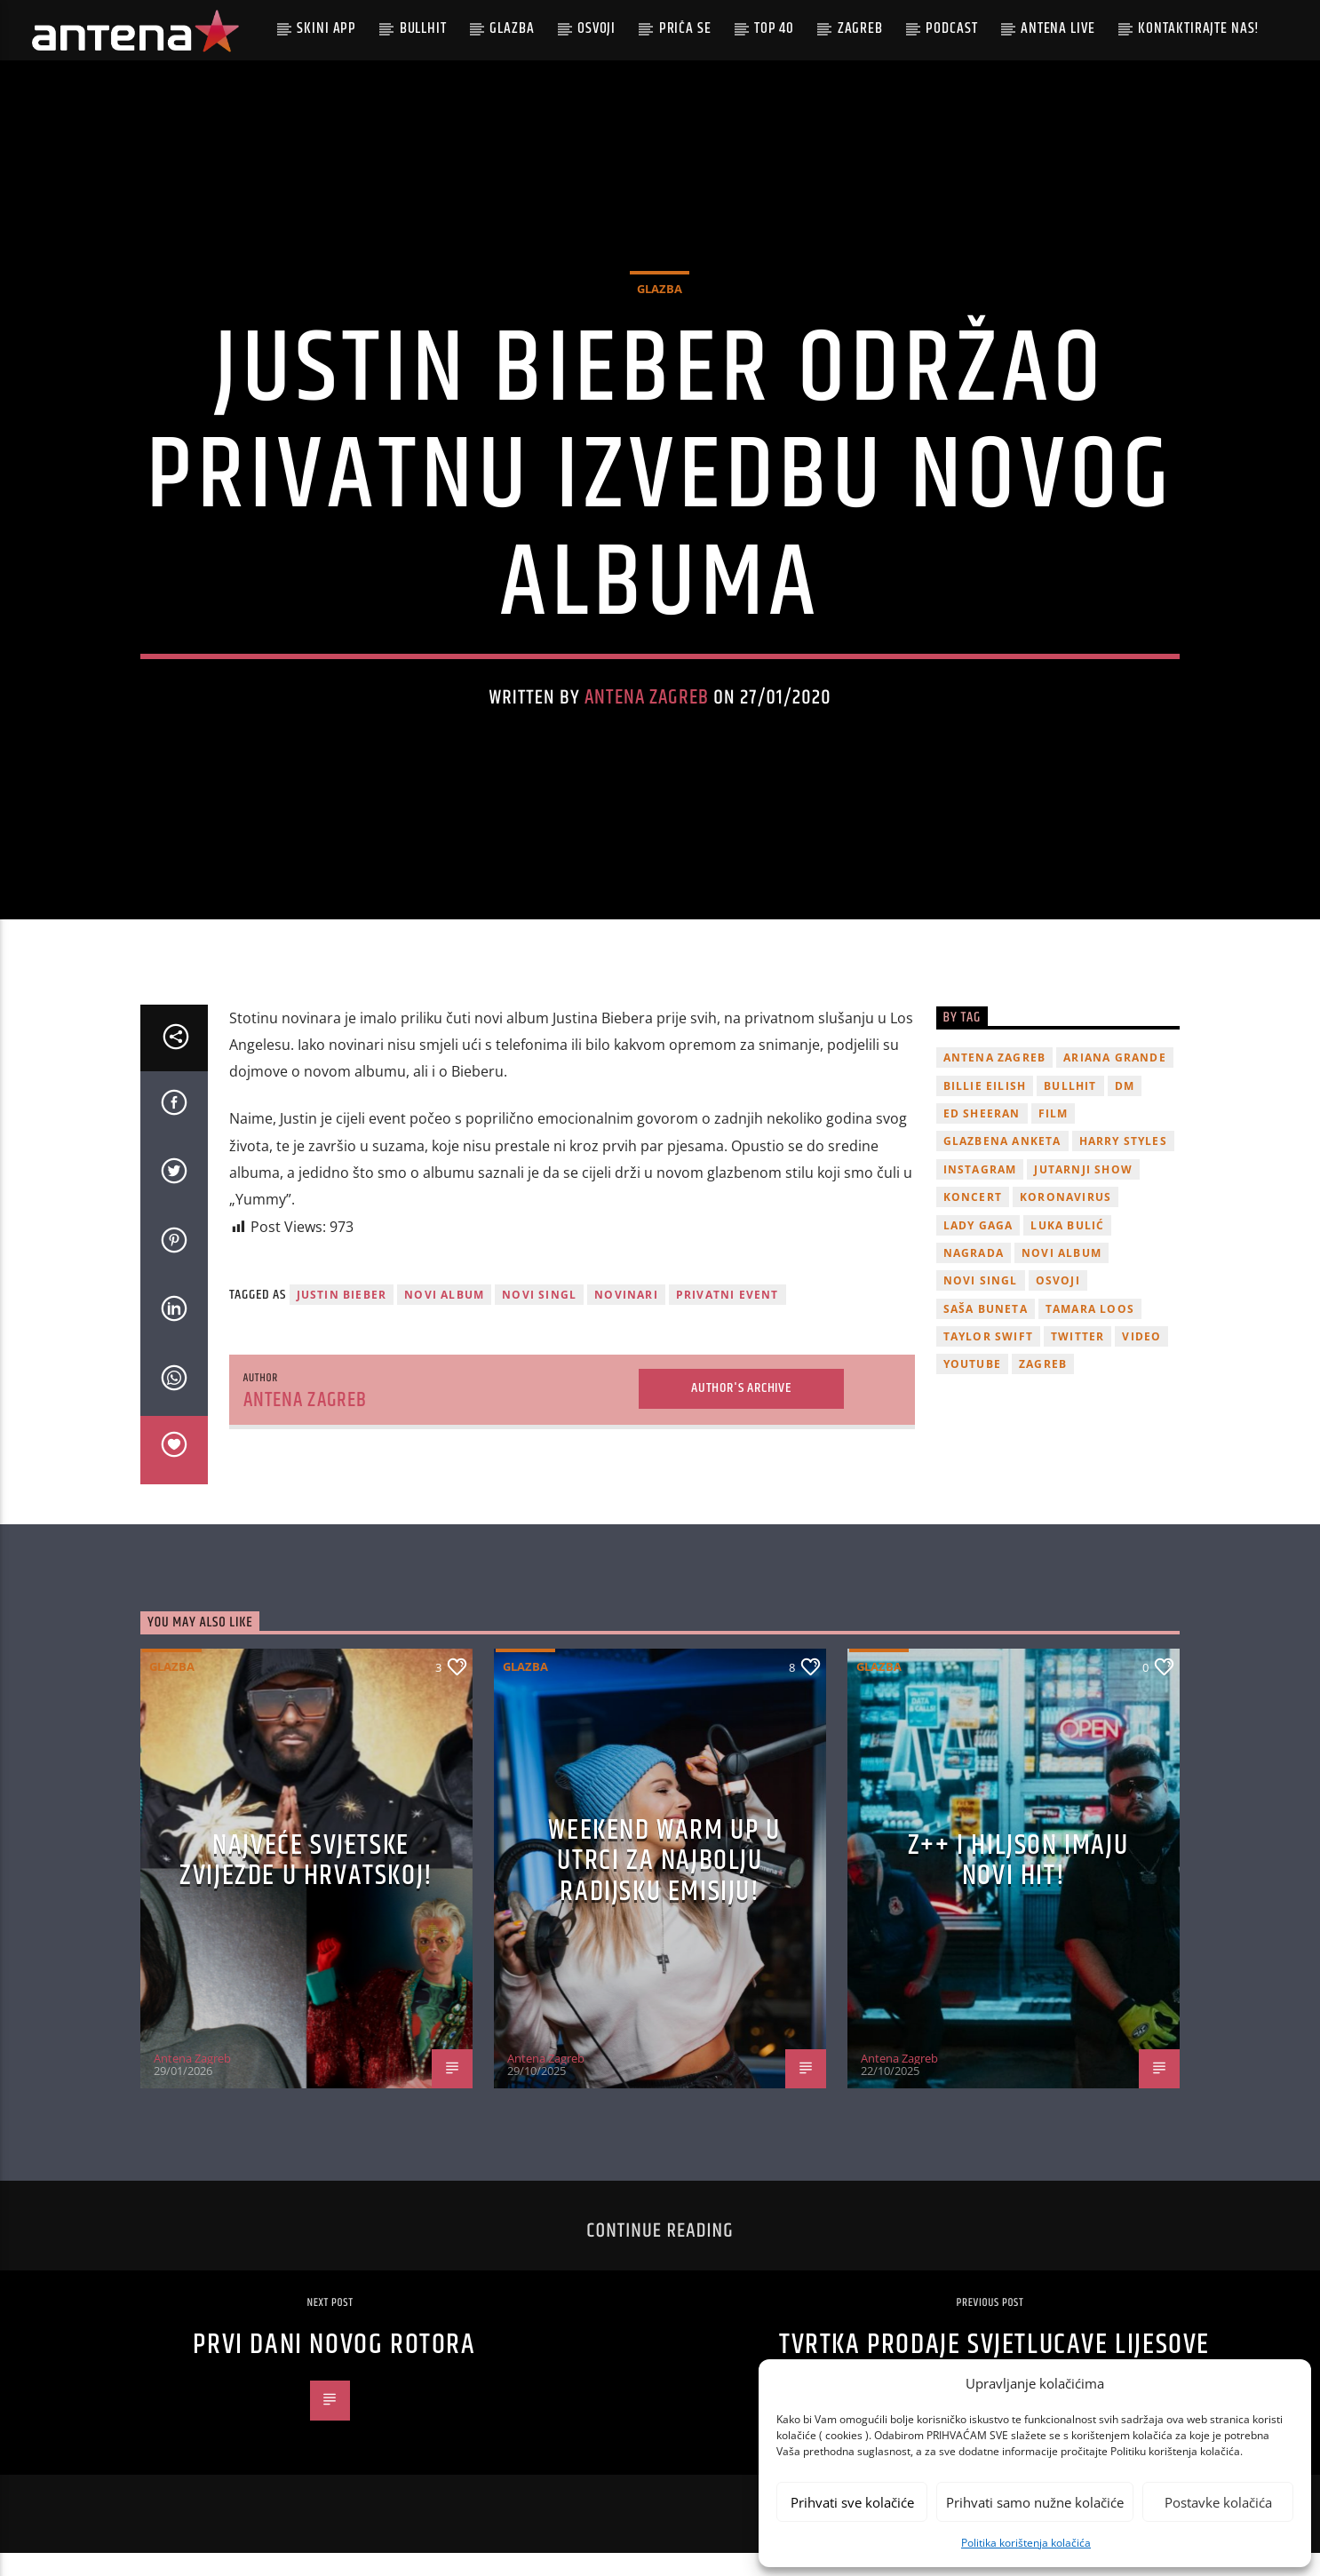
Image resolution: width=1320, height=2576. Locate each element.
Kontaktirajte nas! (1199, 28)
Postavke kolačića (1218, 2502)
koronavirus (1065, 1220)
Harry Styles (1123, 1164)
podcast (951, 28)
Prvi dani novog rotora (334, 2367)
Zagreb (860, 28)
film (1053, 1136)
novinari (626, 1317)
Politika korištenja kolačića (1026, 2542)
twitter (1077, 1359)
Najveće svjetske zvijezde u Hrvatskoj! (306, 1884)
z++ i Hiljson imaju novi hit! (1018, 1884)
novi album (444, 1317)
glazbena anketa (1002, 1164)
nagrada (973, 1276)
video (1141, 1359)
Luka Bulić (1067, 1247)
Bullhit (423, 28)
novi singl (539, 1317)
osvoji (1058, 1303)
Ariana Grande (1114, 1080)
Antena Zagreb (646, 709)
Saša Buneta (985, 1331)
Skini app (326, 28)
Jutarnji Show (1083, 1191)
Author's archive (741, 1411)
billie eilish (985, 1108)
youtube (972, 1387)
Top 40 (774, 28)
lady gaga (978, 1247)
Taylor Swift (988, 1359)
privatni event (727, 1317)
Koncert (972, 1220)
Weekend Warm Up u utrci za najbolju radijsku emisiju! (664, 1883)
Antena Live (1057, 28)
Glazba (511, 28)
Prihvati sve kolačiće (852, 2502)
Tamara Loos (1090, 1331)
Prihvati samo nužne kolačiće (1035, 2502)
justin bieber (342, 1317)
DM (1124, 1108)
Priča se (685, 28)
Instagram (980, 1191)
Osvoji (596, 28)
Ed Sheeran (982, 1136)
